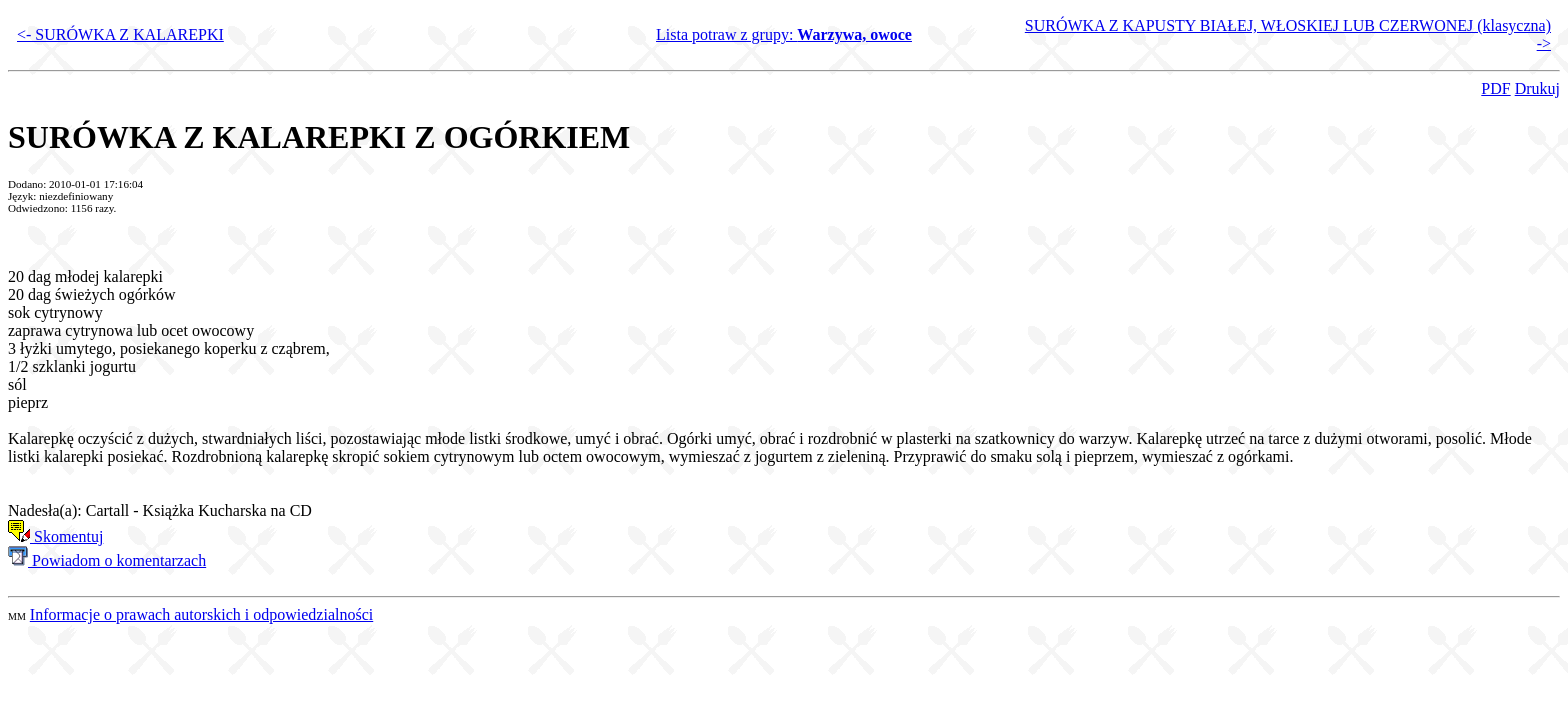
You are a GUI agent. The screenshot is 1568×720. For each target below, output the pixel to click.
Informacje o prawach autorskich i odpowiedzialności (201, 614)
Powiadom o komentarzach (107, 560)
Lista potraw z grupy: (784, 34)
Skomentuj (55, 536)
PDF (1495, 88)
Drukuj (1537, 88)
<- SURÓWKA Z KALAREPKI (120, 34)
